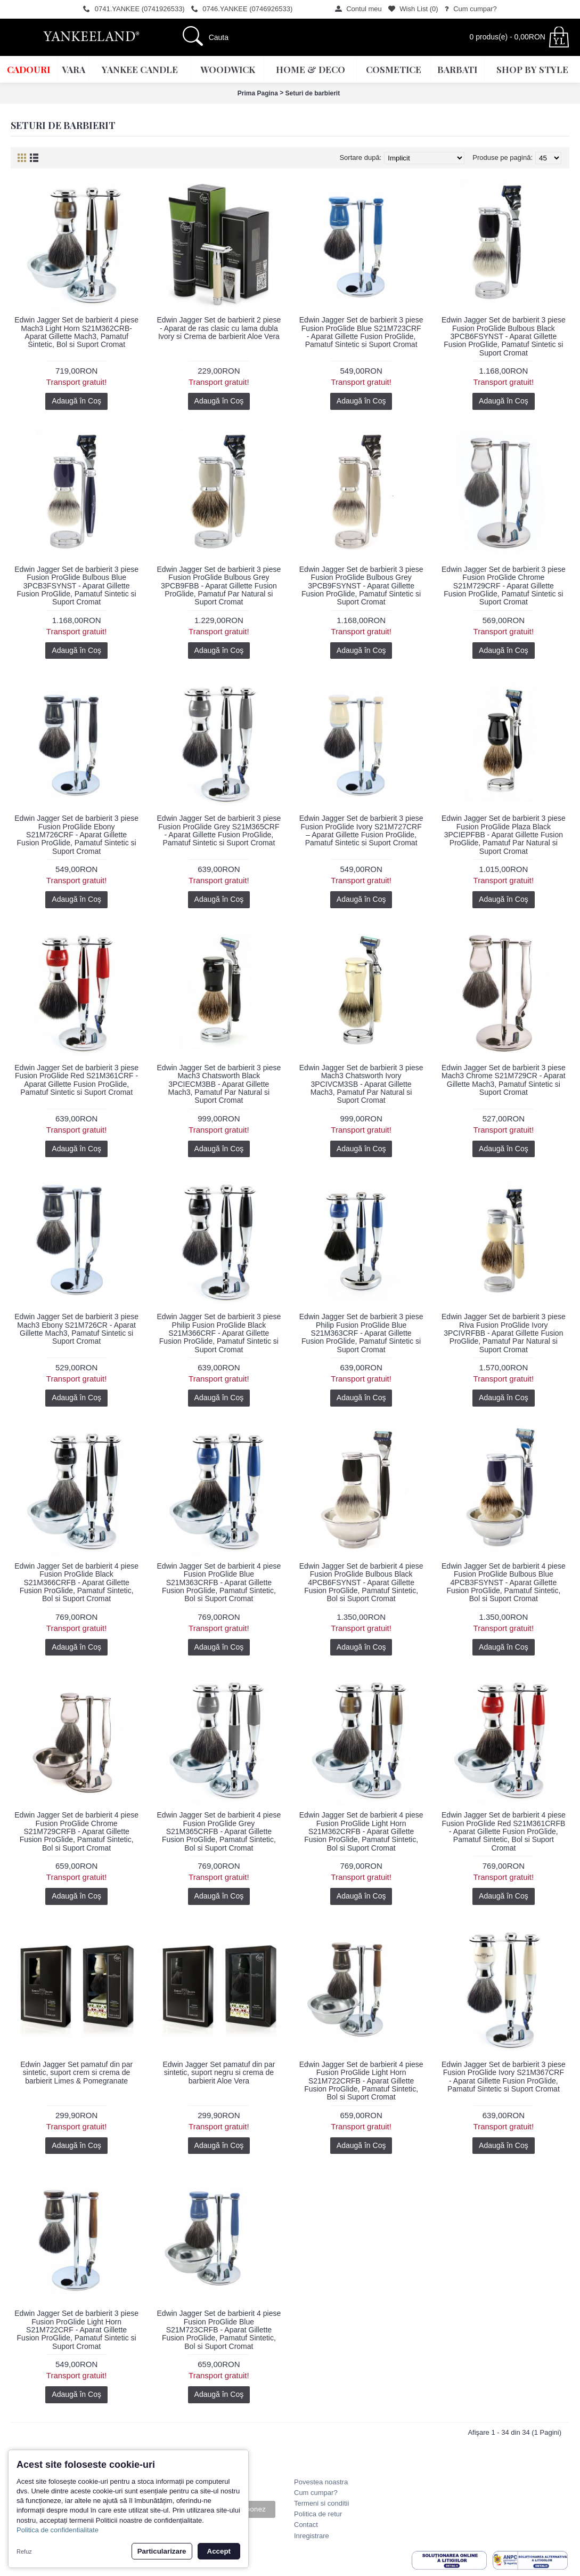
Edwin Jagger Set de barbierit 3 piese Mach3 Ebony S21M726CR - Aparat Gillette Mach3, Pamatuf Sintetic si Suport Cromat (76, 1328)
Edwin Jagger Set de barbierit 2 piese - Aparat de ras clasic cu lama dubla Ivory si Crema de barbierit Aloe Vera (219, 328)
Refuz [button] (24, 2551)
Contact (306, 2525)
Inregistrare (311, 2536)
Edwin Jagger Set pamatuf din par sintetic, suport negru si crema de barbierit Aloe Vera (218, 2072)
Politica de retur (318, 2514)
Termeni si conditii (321, 2503)
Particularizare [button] (161, 2551)
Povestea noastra (321, 2482)
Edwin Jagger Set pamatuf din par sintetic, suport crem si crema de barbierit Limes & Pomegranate (76, 2072)
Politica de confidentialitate (58, 2530)
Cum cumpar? (316, 2493)
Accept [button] (219, 2551)
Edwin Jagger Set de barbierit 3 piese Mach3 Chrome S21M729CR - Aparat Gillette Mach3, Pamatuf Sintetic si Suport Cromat (504, 1079)
